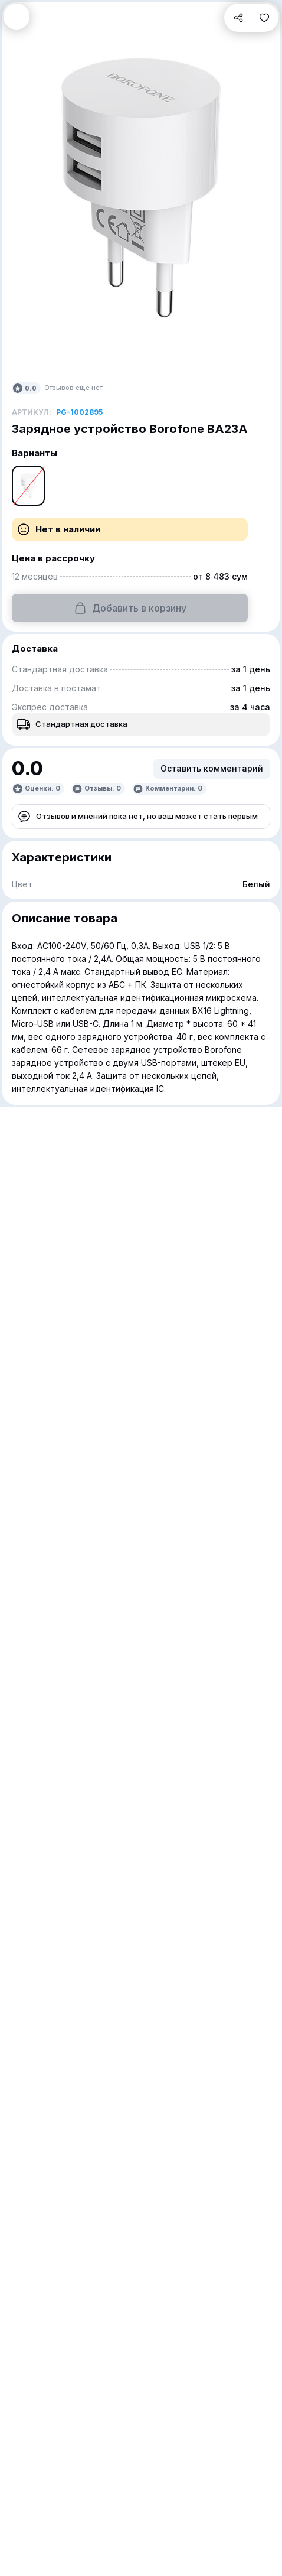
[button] (16, 17)
